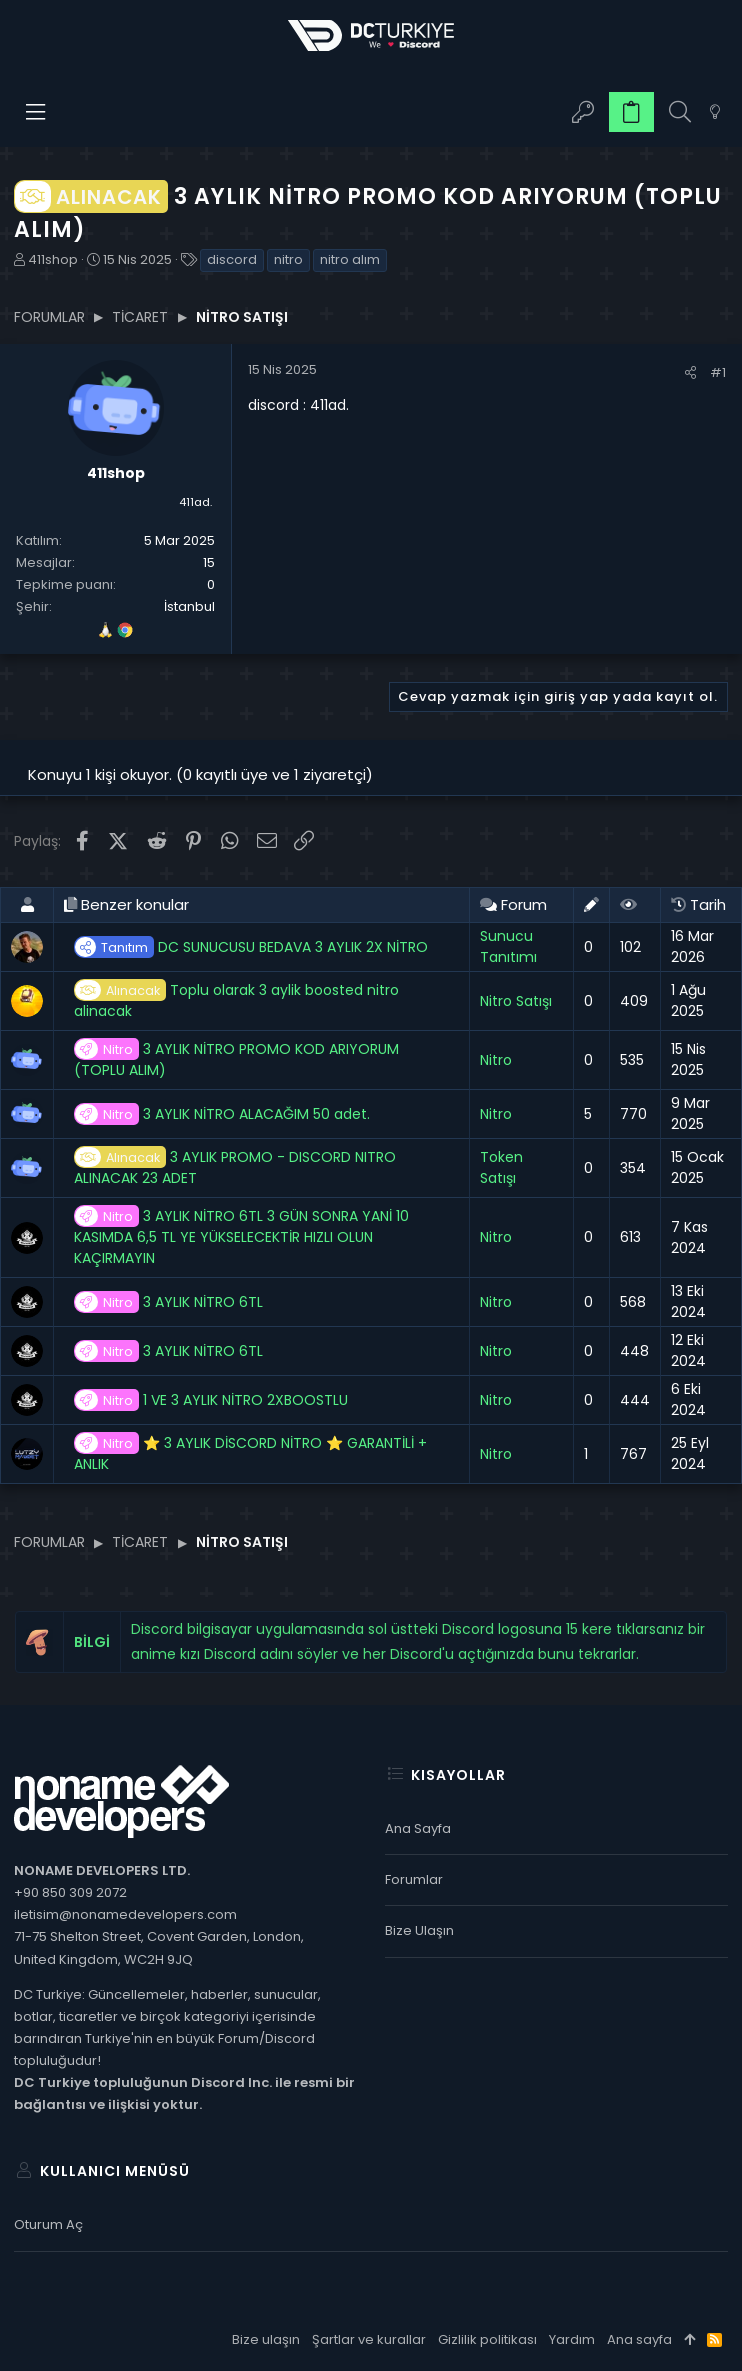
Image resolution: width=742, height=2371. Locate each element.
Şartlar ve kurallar (369, 2339)
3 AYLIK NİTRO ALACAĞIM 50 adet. (222, 1114)
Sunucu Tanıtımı (508, 946)
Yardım (572, 2339)
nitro (288, 259)
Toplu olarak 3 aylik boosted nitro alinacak (236, 1000)
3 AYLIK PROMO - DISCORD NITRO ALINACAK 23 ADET (235, 1167)
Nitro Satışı (516, 1001)
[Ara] (680, 112)
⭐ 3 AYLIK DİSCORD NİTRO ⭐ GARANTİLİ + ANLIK (250, 1453)
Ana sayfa (418, 1828)
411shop (53, 259)
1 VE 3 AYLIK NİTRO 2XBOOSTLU (211, 1400)
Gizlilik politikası (487, 2339)
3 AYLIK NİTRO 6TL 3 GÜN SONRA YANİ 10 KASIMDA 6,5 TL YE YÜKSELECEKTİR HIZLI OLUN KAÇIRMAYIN (241, 1237)
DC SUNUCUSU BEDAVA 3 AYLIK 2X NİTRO (251, 947)
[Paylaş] (690, 372)
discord (232, 259)
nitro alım (350, 259)
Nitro (496, 1060)
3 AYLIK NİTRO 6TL (168, 1302)
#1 (718, 372)
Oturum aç (48, 2224)
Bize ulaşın (419, 1930)
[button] (36, 112)
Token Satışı (501, 1167)
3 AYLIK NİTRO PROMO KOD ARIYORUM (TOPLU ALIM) (236, 1059)
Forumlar (414, 1879)
